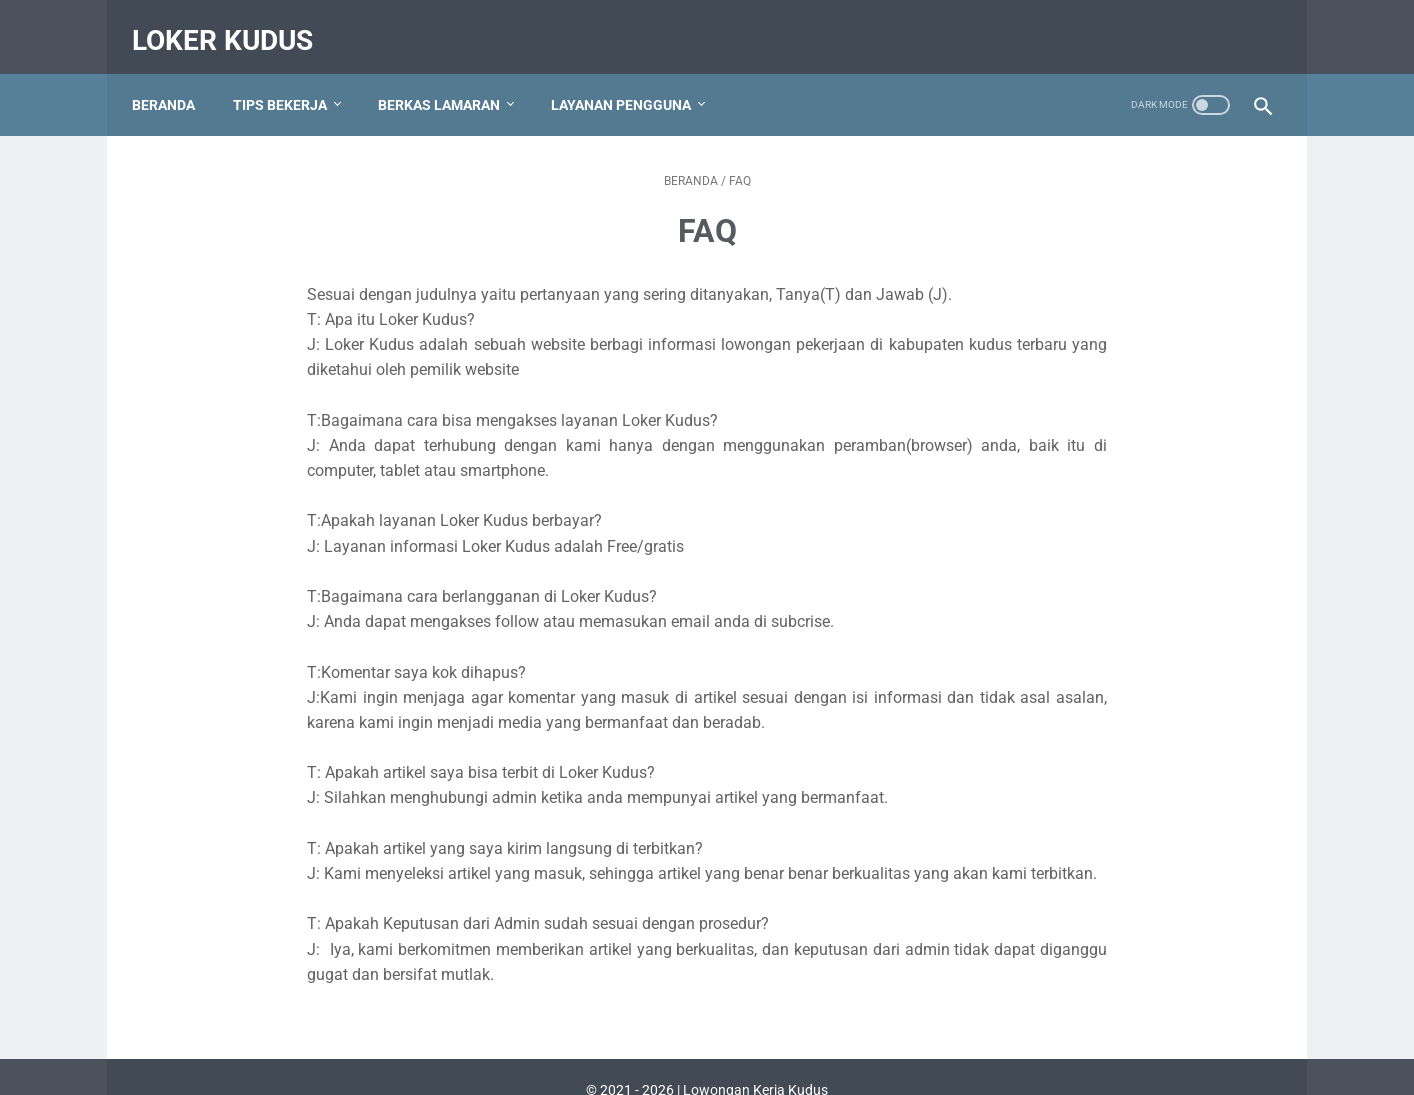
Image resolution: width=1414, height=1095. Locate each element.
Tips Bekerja (291, 79)
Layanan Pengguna (632, 79)
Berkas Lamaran (450, 79)
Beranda (174, 79)
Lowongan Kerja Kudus (755, 1064)
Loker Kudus (233, 23)
